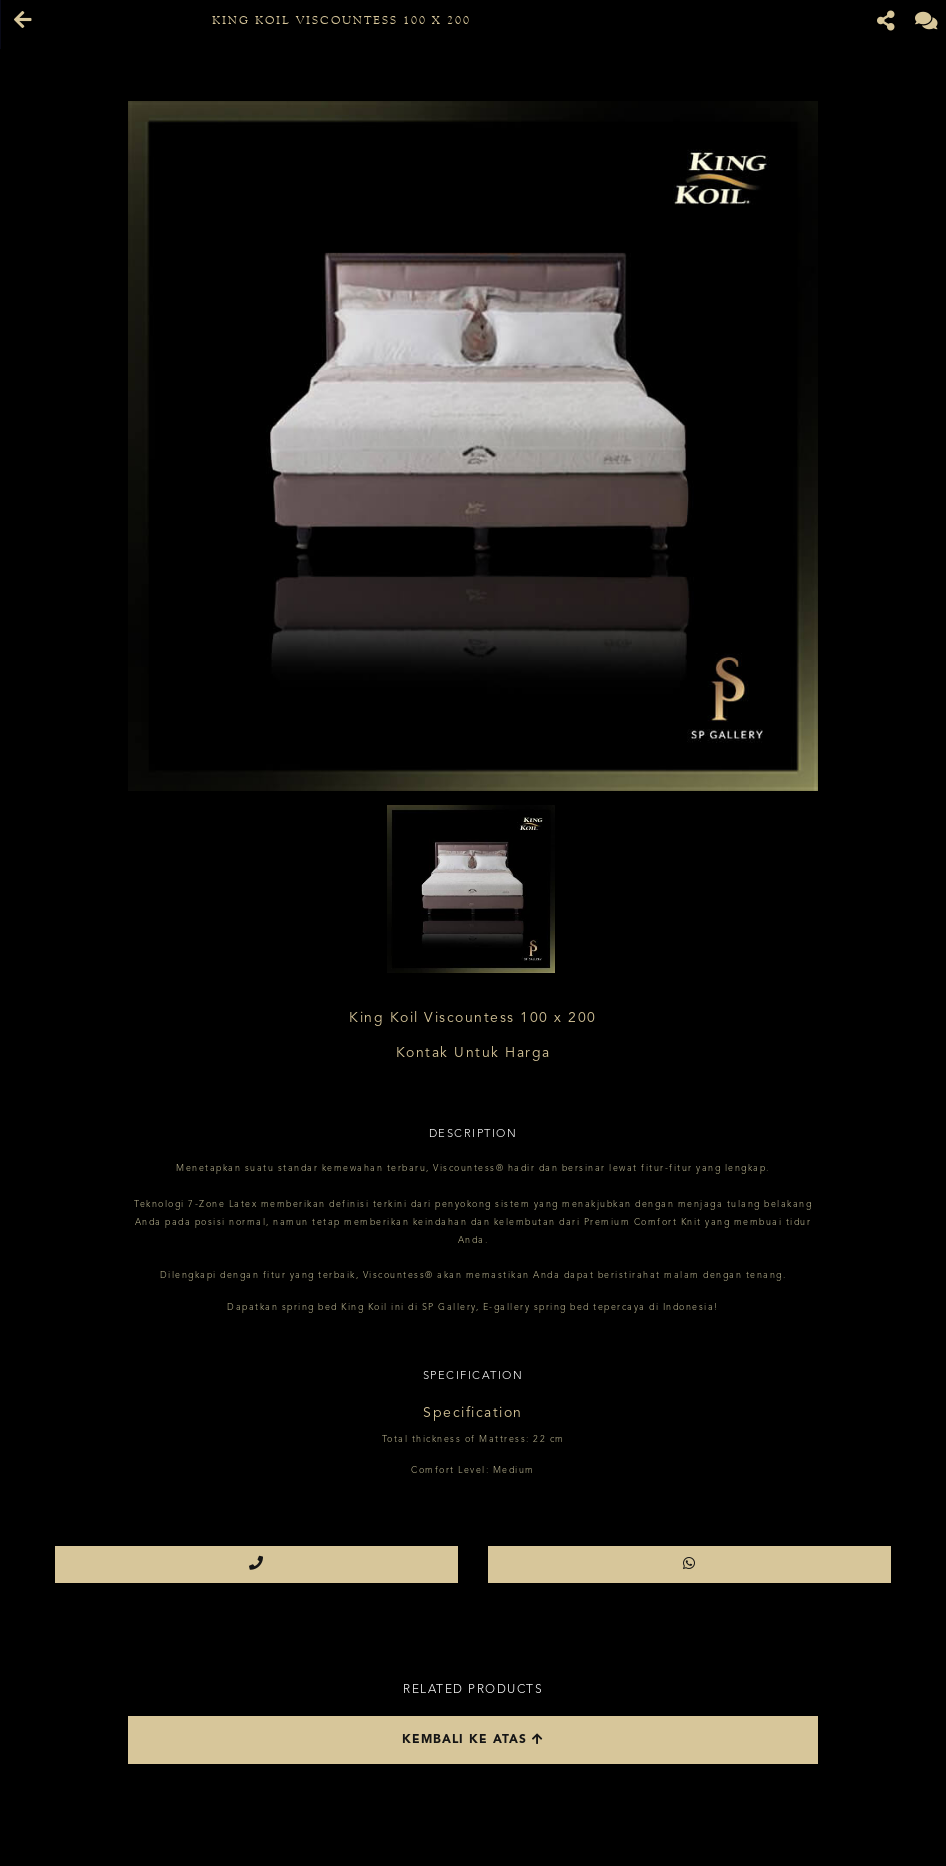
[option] (473, 446)
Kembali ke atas (473, 1739)
